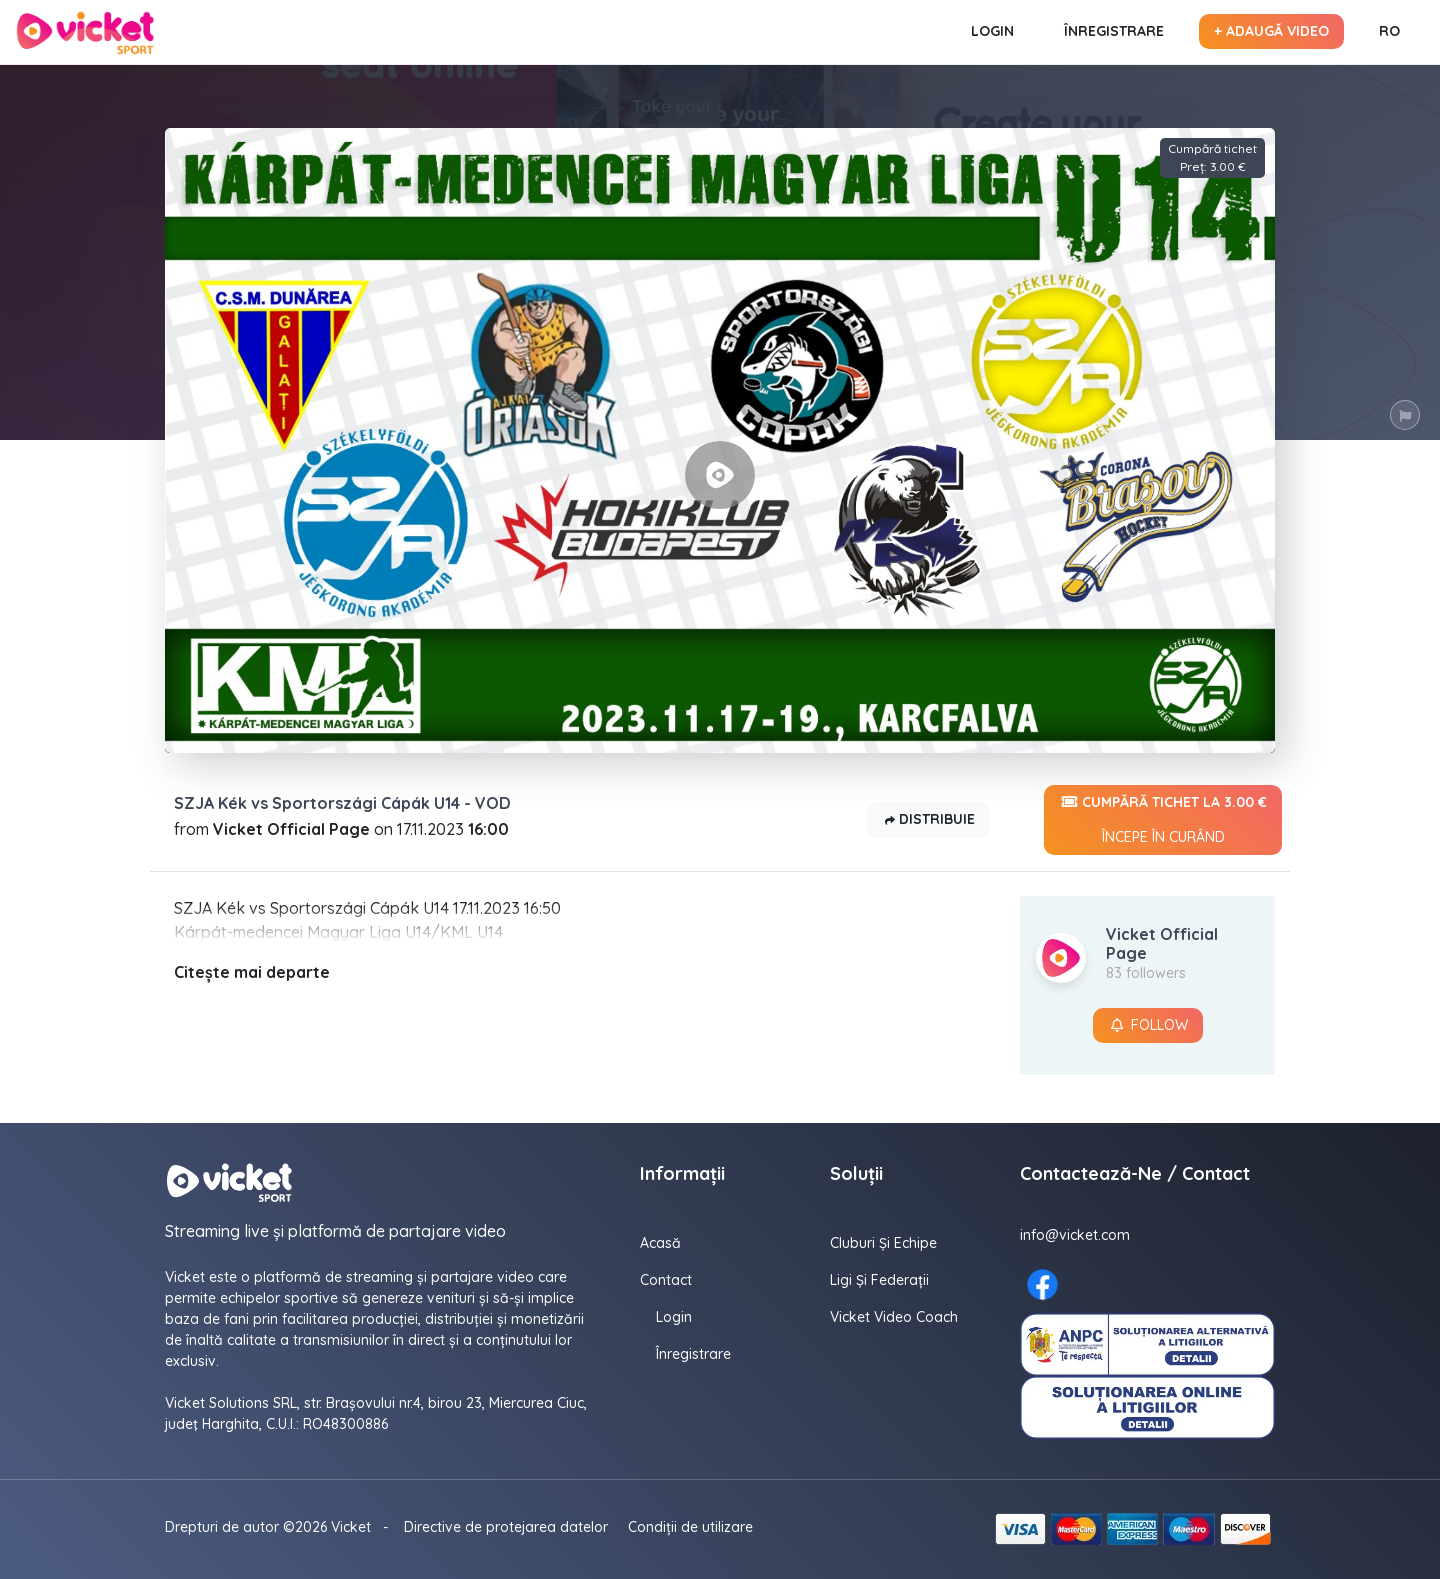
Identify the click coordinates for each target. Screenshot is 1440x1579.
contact (666, 1280)
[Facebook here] (1042, 1284)
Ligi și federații (879, 1280)
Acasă (660, 1243)
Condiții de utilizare (690, 1527)
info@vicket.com (1075, 1235)
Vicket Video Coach (894, 1317)
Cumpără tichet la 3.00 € (1163, 820)
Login (992, 31)
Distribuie (928, 820)
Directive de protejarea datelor (506, 1527)
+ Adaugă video (1271, 31)
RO (1389, 31)
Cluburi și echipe (883, 1243)
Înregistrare (1114, 31)
